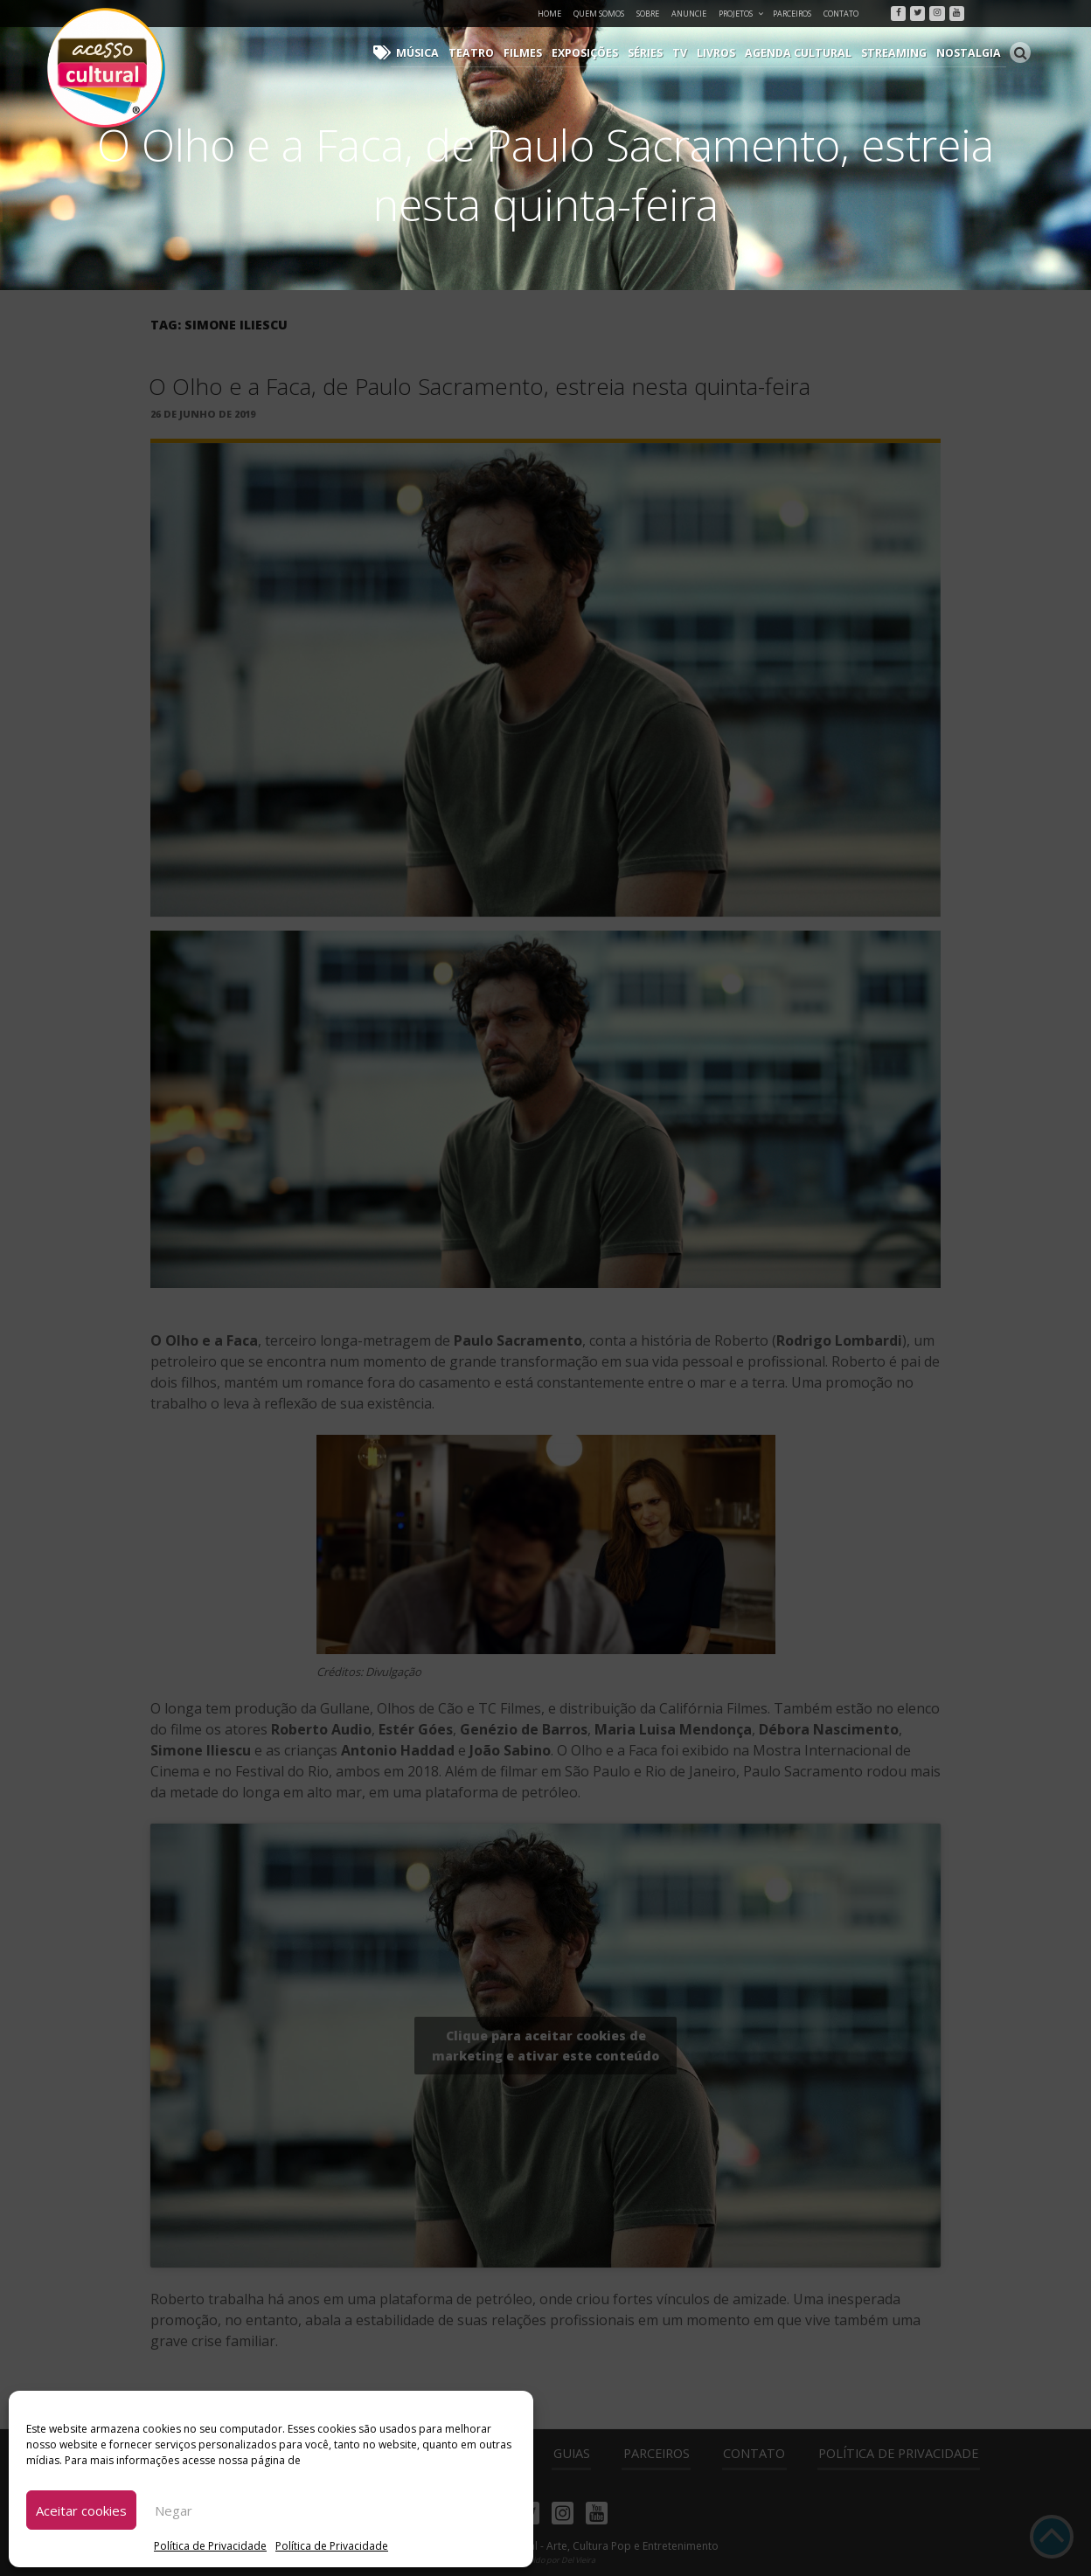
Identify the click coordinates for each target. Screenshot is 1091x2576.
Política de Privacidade (210, 2545)
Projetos (742, 13)
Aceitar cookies (81, 2510)
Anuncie (688, 13)
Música (440, 52)
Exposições (600, 52)
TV (693, 52)
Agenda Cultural (807, 52)
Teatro (490, 52)
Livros (728, 52)
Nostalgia (971, 52)
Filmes (540, 52)
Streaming (899, 52)
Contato (840, 13)
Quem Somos (598, 13)
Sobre (647, 13)
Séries (660, 52)
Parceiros (792, 13)
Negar (173, 2510)
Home (549, 13)
